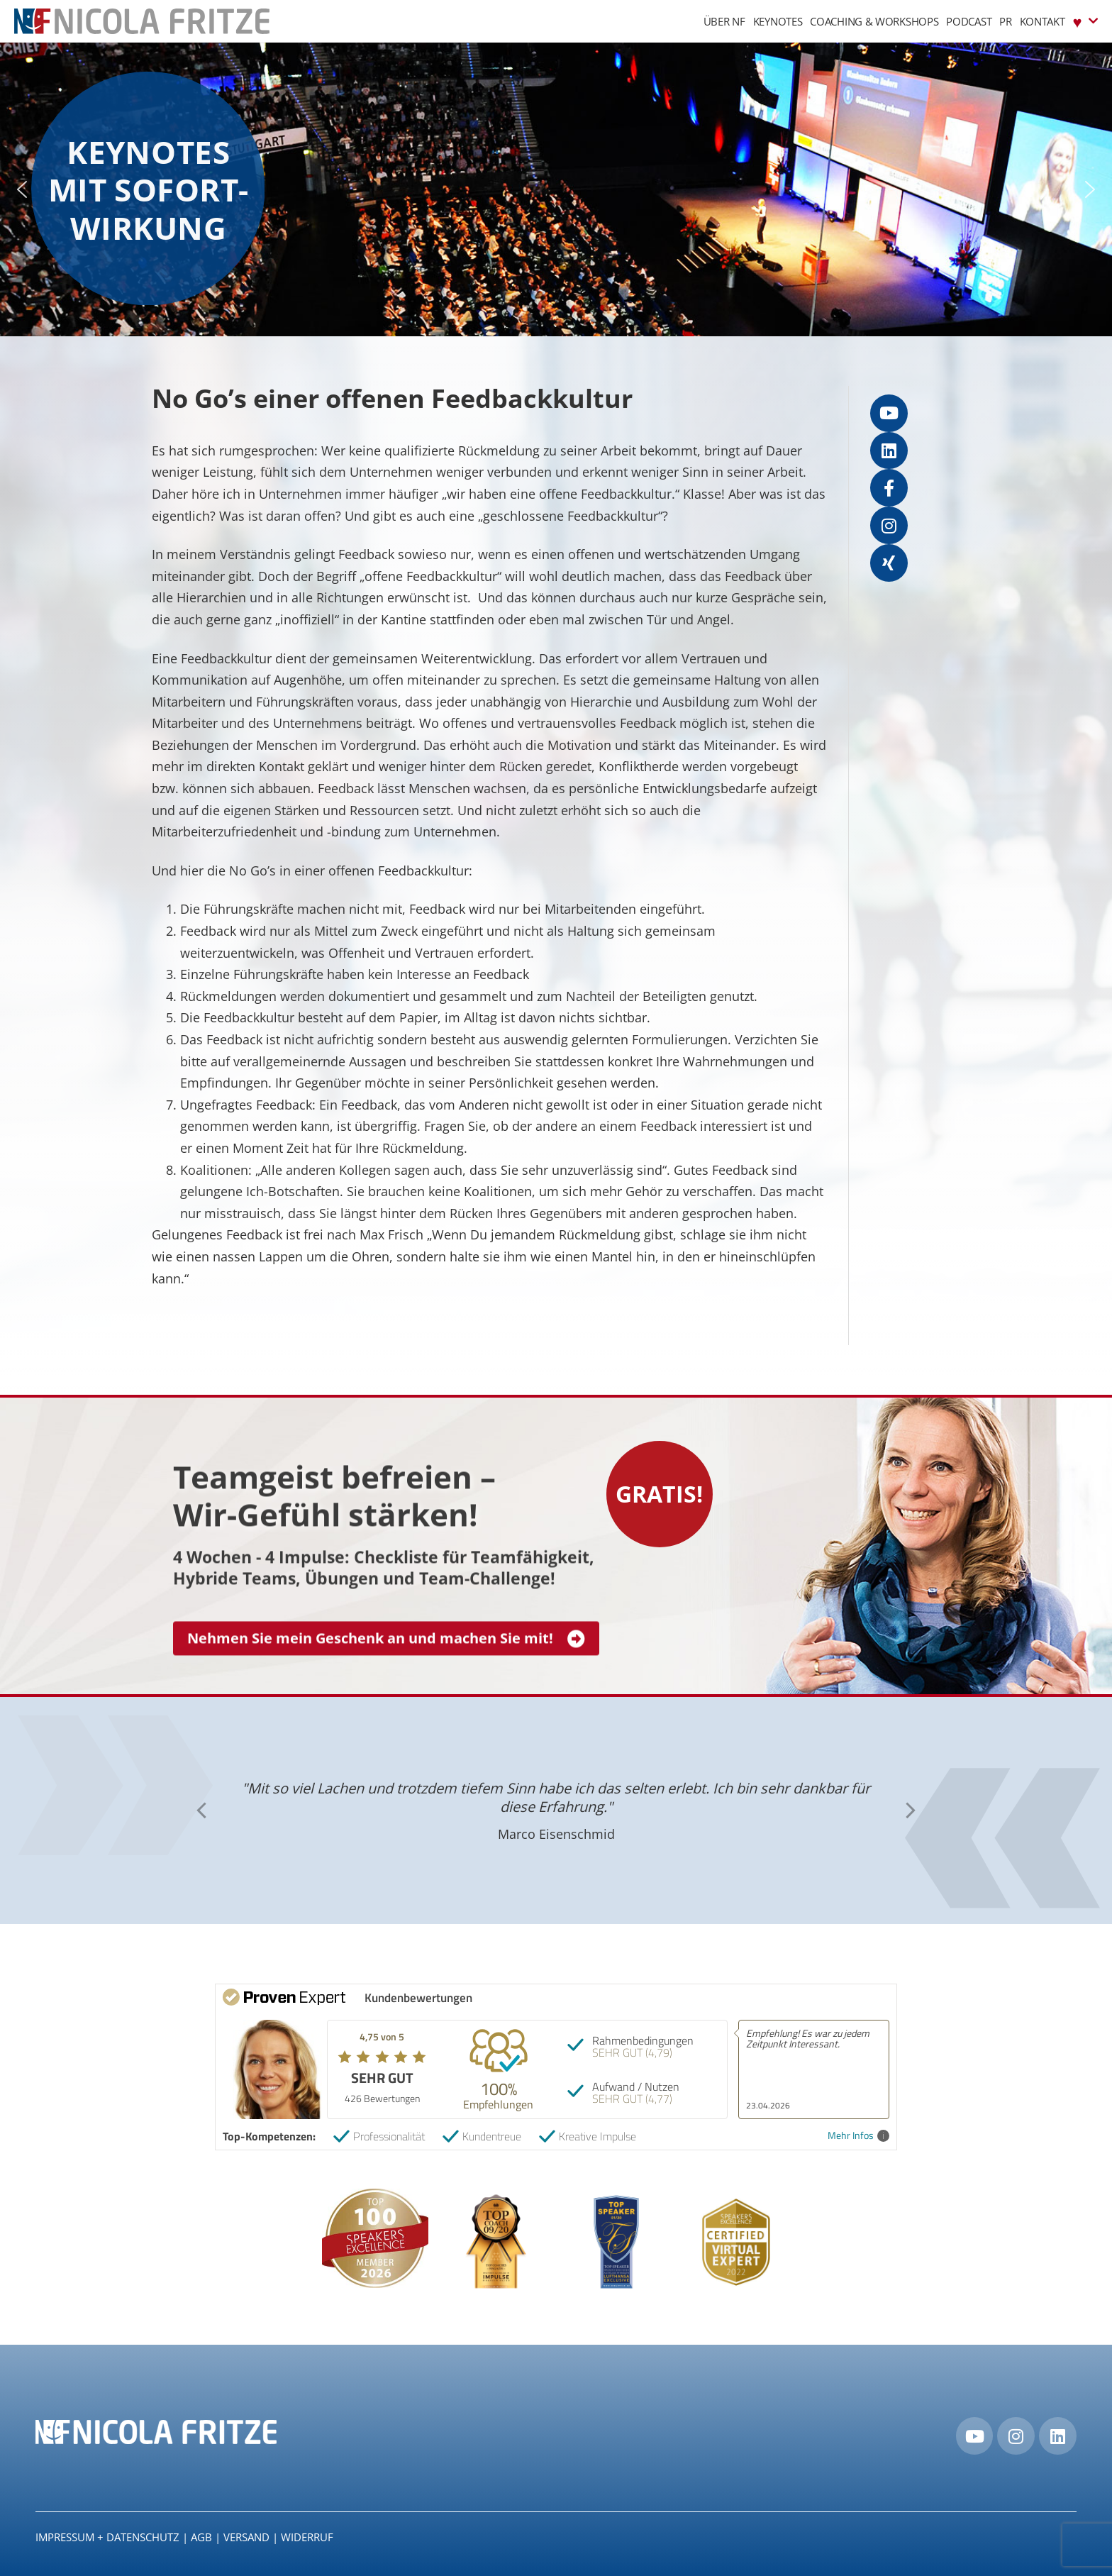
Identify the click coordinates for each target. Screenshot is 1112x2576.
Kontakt (1042, 21)
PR (1005, 21)
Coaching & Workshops (874, 21)
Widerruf (307, 2537)
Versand (246, 2537)
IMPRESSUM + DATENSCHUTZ (107, 2537)
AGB (201, 2537)
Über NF (724, 21)
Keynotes (778, 21)
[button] (22, 189)
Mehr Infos (858, 2136)
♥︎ (1085, 21)
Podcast (968, 21)
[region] (556, 189)
